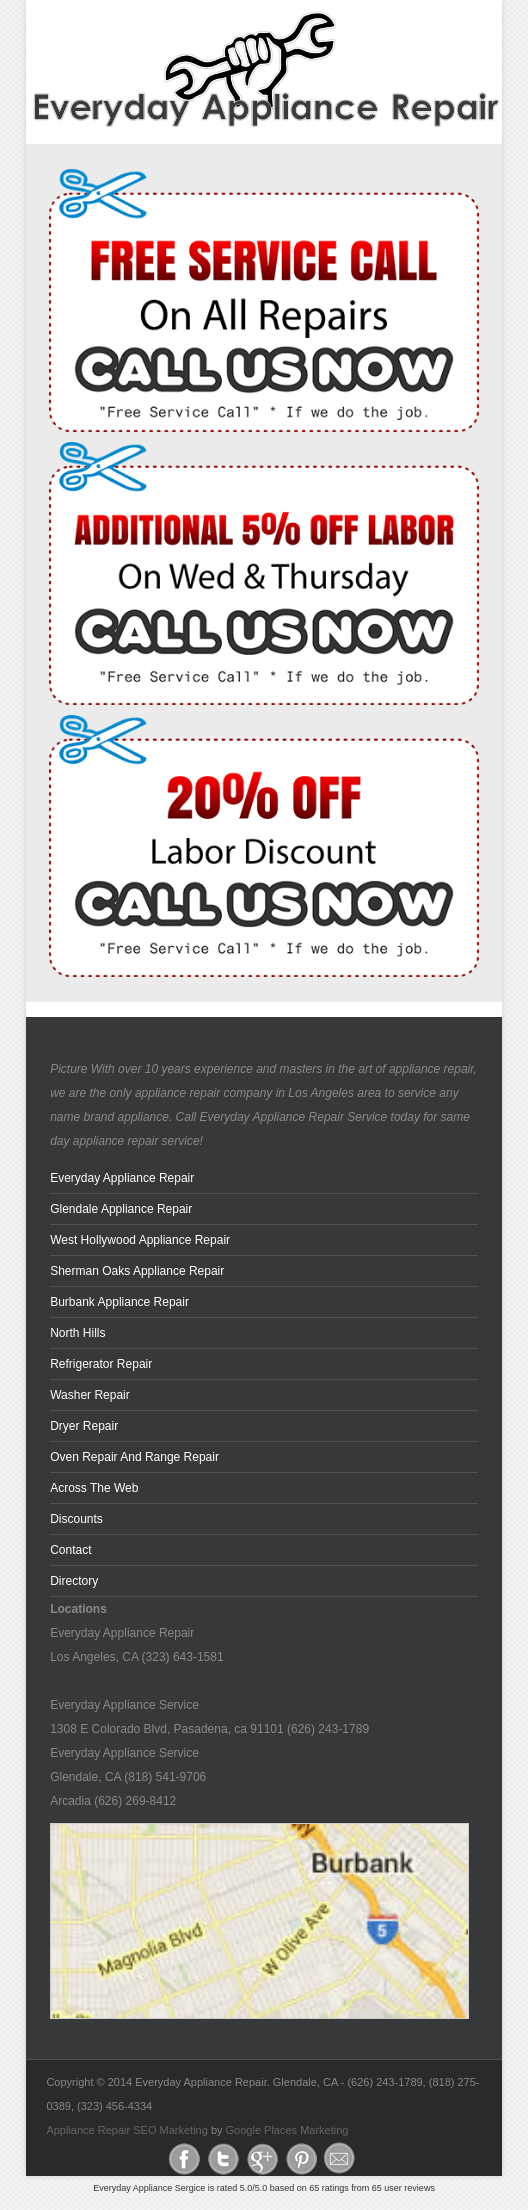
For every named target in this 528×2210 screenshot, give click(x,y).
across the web (94, 1488)
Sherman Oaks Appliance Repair (137, 1271)
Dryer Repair (84, 1426)
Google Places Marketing (287, 2130)
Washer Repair (90, 1395)
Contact (70, 1550)
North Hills (77, 1333)
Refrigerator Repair (101, 1364)
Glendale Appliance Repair (121, 1209)
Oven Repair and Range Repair (134, 1457)
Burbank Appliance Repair (119, 1302)
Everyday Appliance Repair (122, 1178)
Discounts (76, 1519)
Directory (74, 1581)
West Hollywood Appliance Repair (140, 1240)
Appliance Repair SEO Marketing (126, 2130)
